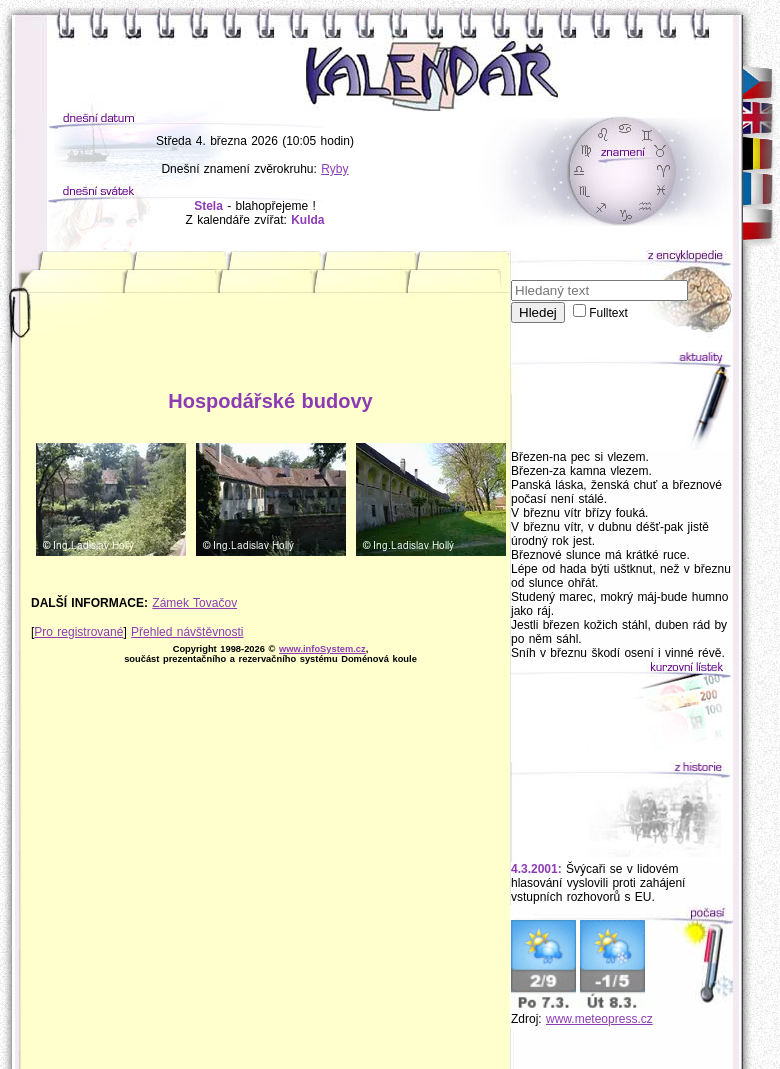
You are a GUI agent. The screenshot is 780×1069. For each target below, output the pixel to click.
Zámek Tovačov (194, 603)
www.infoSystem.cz (322, 649)
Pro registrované (78, 632)
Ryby (334, 169)
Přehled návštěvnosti (187, 632)
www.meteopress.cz (599, 1019)
